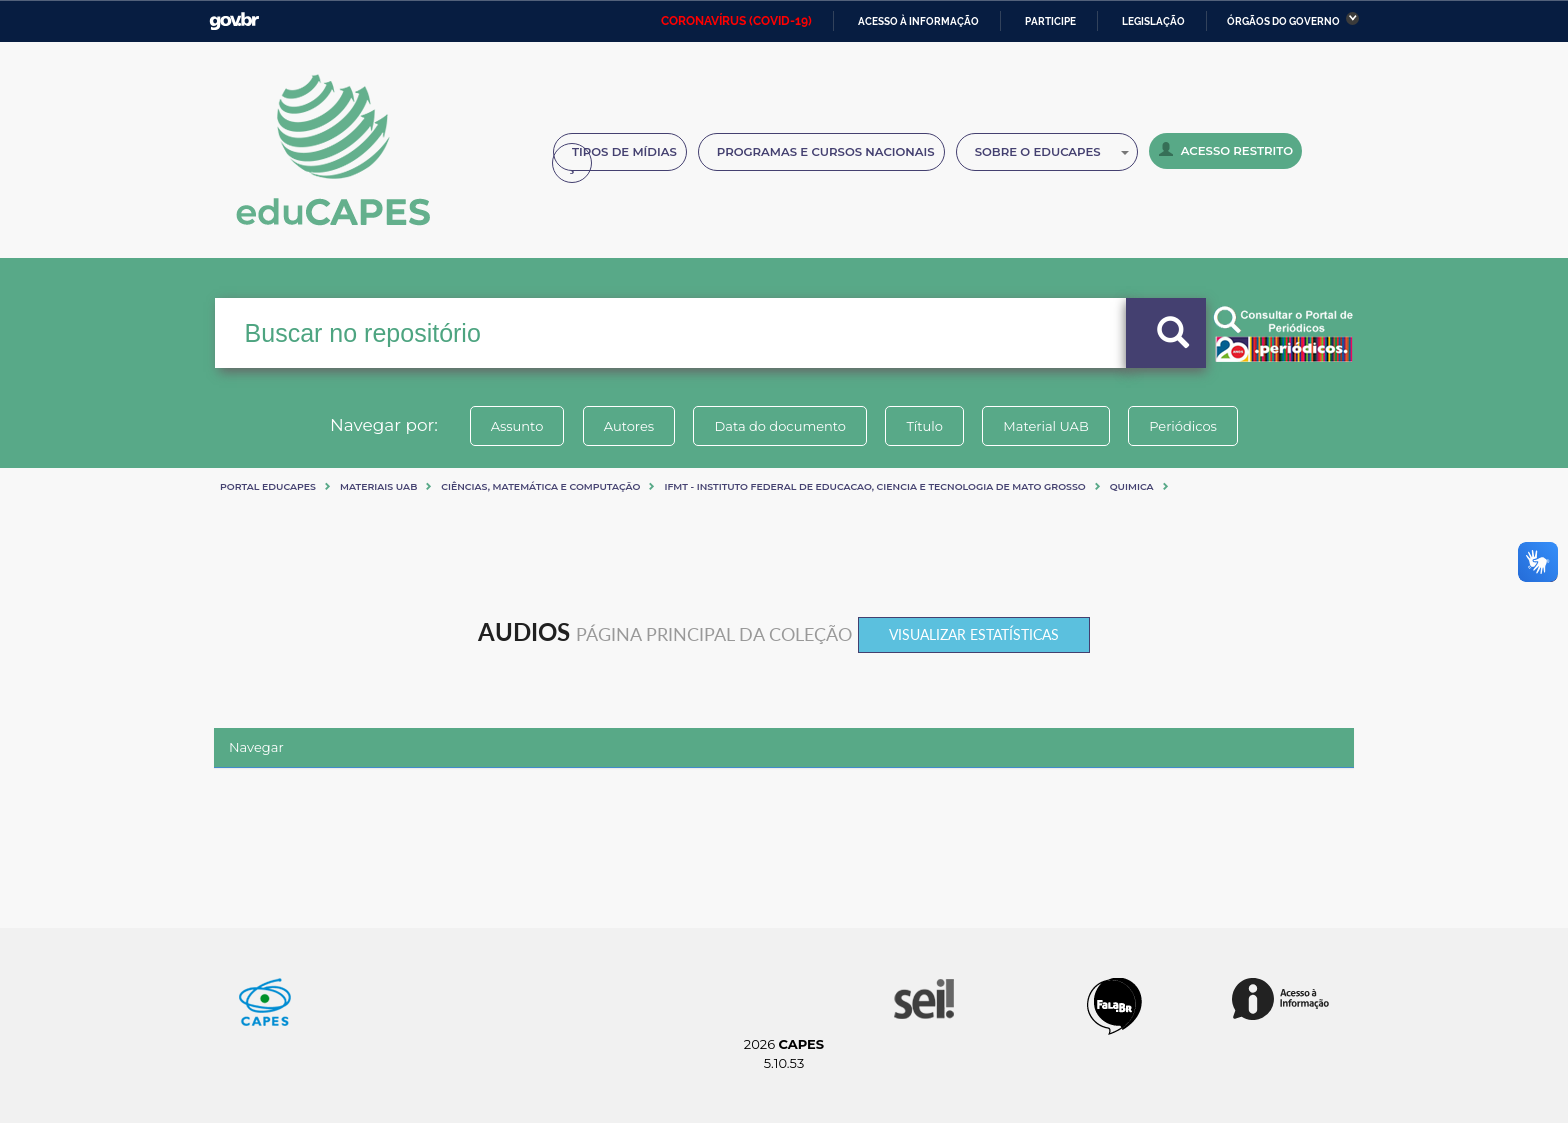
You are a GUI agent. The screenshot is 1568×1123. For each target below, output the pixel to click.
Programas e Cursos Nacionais (826, 152)
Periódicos (1183, 426)
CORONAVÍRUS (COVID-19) (736, 21)
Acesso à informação (918, 21)
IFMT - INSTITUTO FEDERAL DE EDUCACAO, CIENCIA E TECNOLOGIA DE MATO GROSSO (874, 486)
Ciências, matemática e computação (540, 486)
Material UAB (1045, 426)
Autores (629, 426)
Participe (1050, 21)
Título (924, 426)
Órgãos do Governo (1283, 21)
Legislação (1153, 21)
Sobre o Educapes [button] (1052, 152)
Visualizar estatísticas (974, 634)
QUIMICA (1132, 486)
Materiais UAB (378, 486)
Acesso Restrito (1226, 150)
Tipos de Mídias (624, 152)
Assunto (517, 426)
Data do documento (780, 426)
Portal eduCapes (268, 486)
